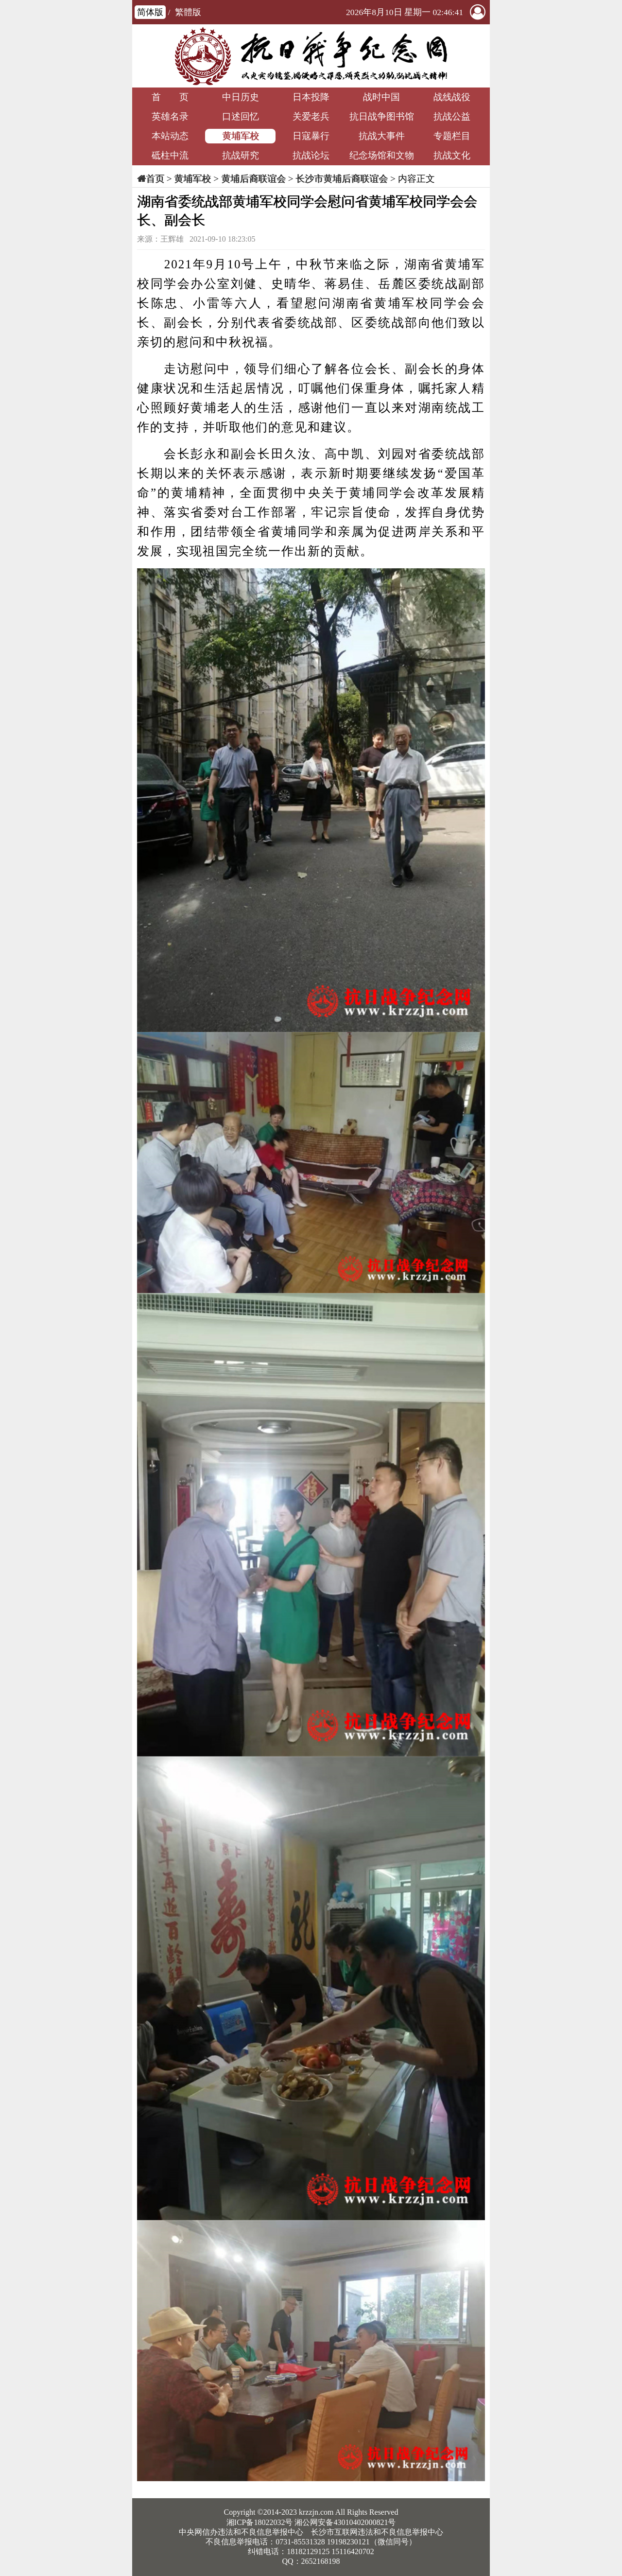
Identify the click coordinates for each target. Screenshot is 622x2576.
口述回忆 (240, 116)
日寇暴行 (311, 136)
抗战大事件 (382, 136)
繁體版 (188, 12)
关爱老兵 (311, 116)
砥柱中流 (170, 155)
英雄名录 (170, 116)
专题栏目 (451, 136)
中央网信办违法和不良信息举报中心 (241, 2532)
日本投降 (311, 97)
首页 (155, 178)
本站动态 (170, 136)
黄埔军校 (240, 136)
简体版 (150, 12)
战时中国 (381, 97)
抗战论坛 (311, 155)
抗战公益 (451, 116)
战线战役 (451, 97)
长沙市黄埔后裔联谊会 (341, 179)
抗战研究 (240, 155)
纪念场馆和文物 (381, 155)
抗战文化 (451, 155)
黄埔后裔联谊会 (253, 179)
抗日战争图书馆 (381, 116)
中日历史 (240, 97)
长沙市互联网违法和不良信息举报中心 (377, 2532)
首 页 (170, 97)
